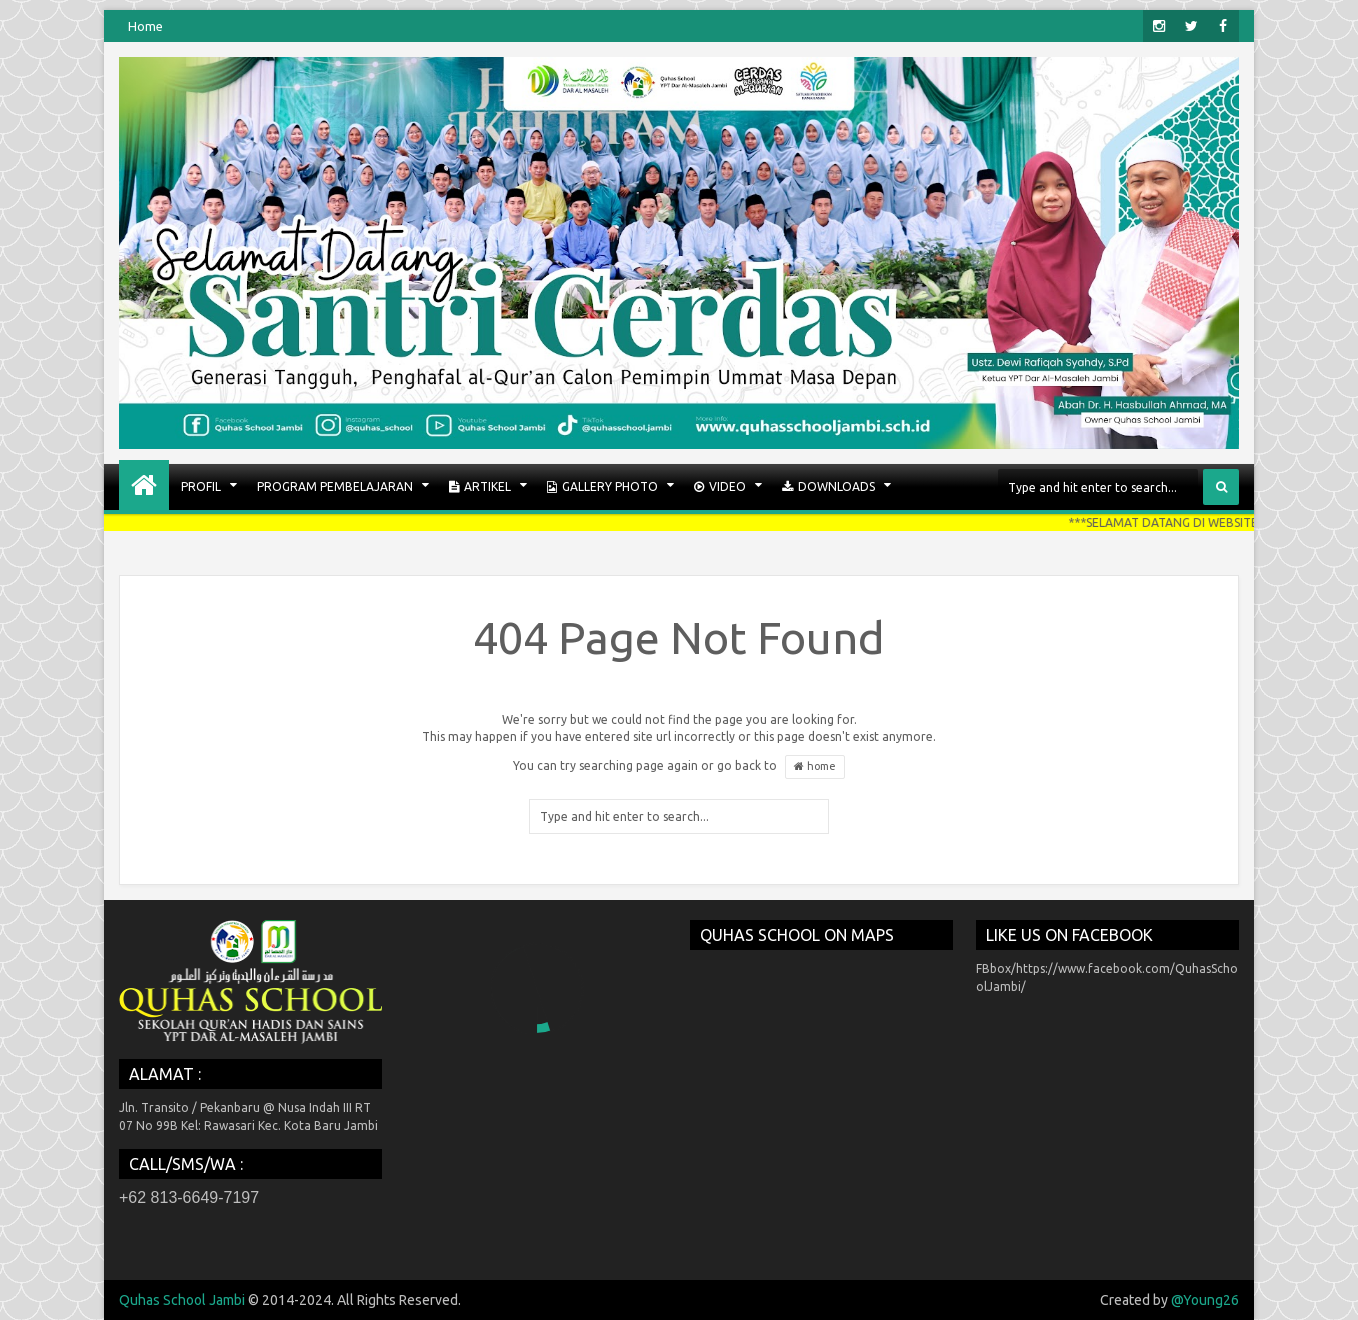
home (815, 766)
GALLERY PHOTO (602, 487)
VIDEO (720, 487)
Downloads (828, 487)
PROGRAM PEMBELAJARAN (335, 486)
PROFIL (201, 486)
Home (145, 26)
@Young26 (1205, 1300)
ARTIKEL (480, 487)
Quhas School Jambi (182, 1300)
